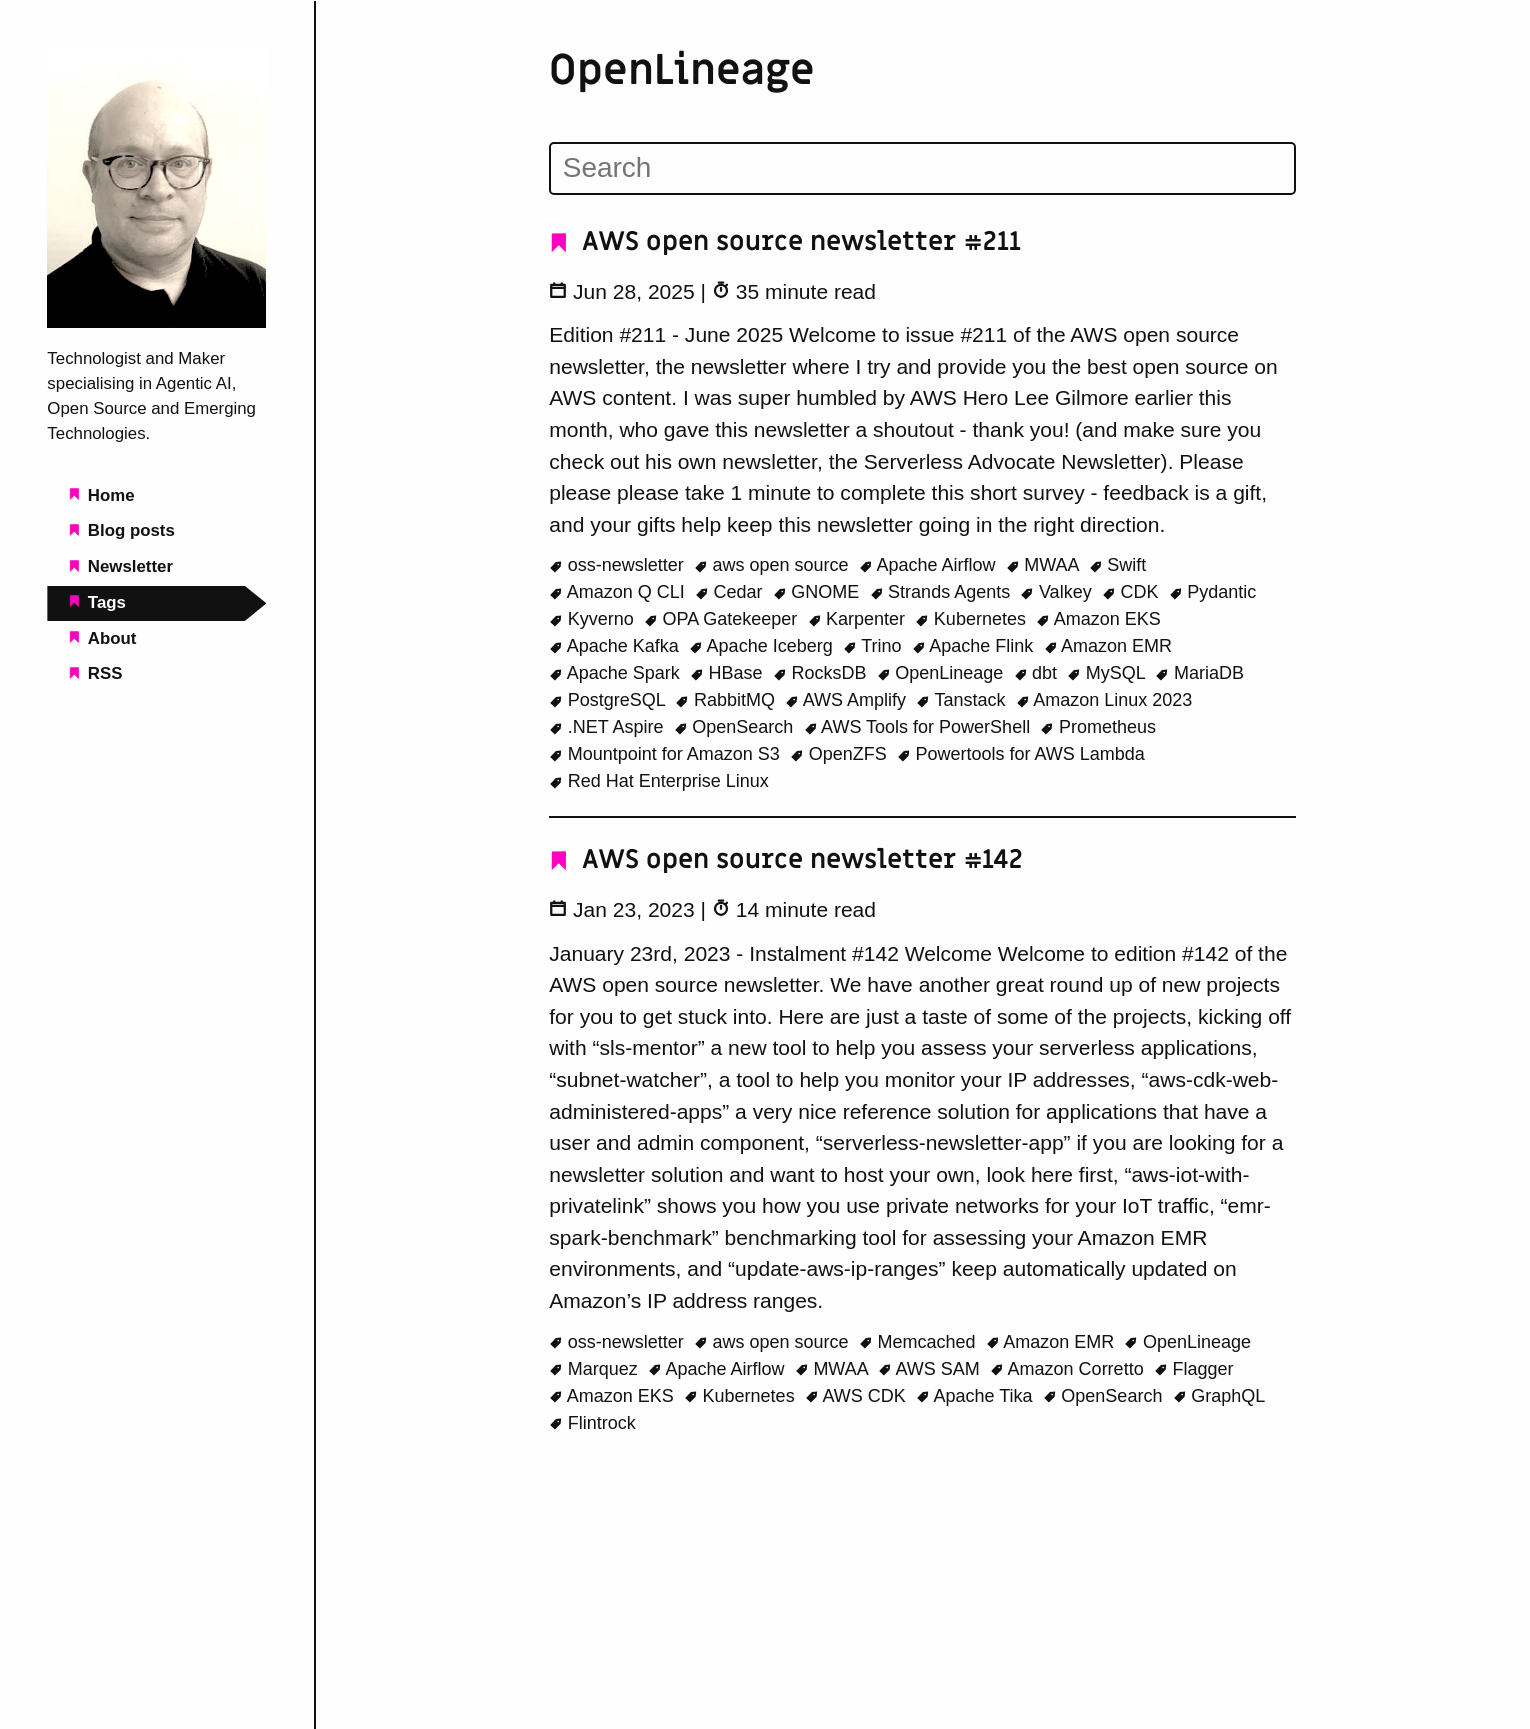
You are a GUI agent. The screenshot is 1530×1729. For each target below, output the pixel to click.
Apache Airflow (930, 564)
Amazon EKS (1098, 618)
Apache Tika (977, 1394)
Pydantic (1213, 591)
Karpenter (859, 618)
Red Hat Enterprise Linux (659, 780)
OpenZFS (841, 753)
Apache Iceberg (763, 645)
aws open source (774, 564)
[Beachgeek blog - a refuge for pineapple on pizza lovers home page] (156, 322)
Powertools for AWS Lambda (1021, 753)
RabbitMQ (727, 699)
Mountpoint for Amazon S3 (667, 753)
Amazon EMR (1108, 645)
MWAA (1045, 564)
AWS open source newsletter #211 (785, 242)
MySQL (1108, 672)
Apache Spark (617, 672)
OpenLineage (943, 672)
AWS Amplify (848, 699)
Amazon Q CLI (619, 591)
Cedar (731, 591)
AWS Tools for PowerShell (920, 726)
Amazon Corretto (1069, 1367)
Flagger (1194, 1367)
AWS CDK (858, 1394)
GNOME (819, 591)
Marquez (596, 1367)
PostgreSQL (609, 699)
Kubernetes (973, 618)
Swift (1118, 564)
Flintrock (592, 1421)
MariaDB (1199, 672)
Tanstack (963, 699)
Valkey (1058, 591)
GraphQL (1219, 1394)
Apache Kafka (616, 645)
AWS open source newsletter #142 (786, 860)
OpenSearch (736, 726)
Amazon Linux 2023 (1104, 699)
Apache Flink (975, 645)
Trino (875, 645)
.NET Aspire (608, 726)
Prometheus (1098, 726)
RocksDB (822, 672)
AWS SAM (931, 1367)
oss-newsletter (619, 564)
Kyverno (594, 618)
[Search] (923, 168)
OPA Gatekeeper (723, 618)
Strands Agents (943, 591)
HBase (729, 672)
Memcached (920, 1340)
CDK (1133, 591)
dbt (1038, 672)
